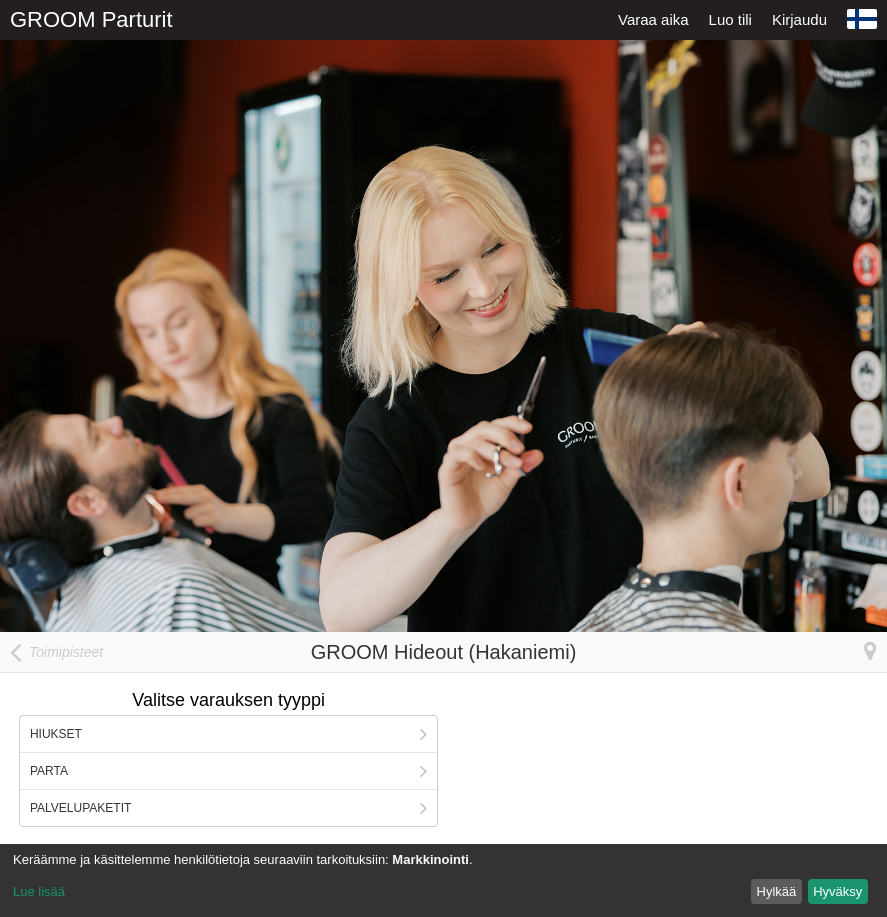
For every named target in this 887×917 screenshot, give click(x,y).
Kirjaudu (799, 19)
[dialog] (443, 880)
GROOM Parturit (91, 19)
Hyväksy (837, 891)
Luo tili (730, 19)
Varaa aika (653, 19)
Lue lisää (39, 891)
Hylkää (777, 891)
